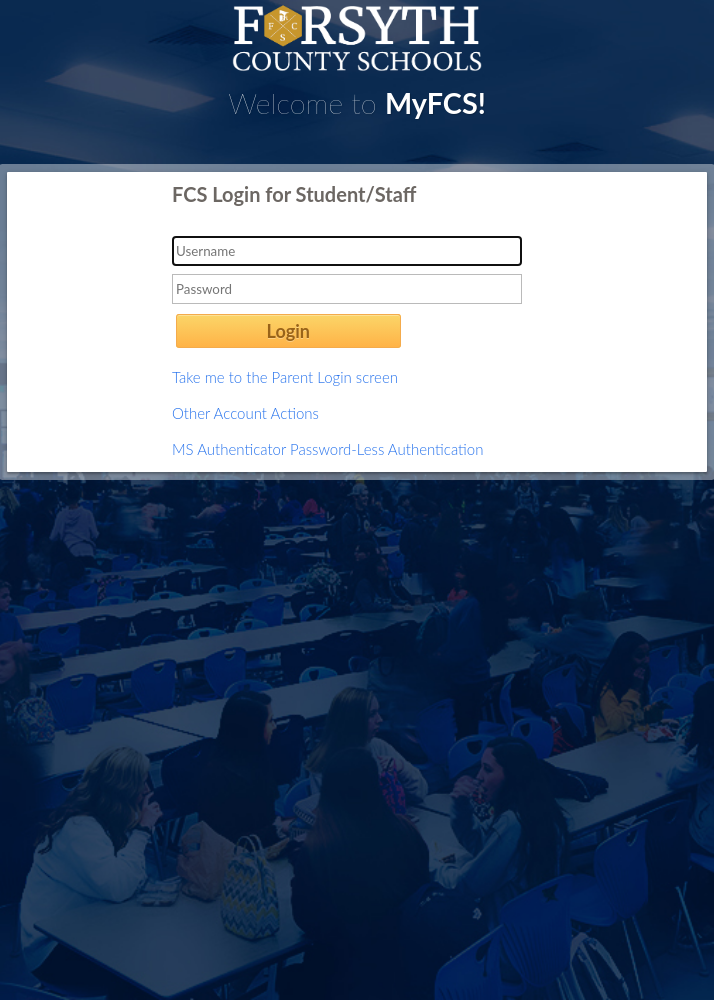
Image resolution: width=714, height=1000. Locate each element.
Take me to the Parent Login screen (285, 377)
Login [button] (288, 331)
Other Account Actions (245, 413)
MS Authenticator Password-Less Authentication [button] (327, 449)
